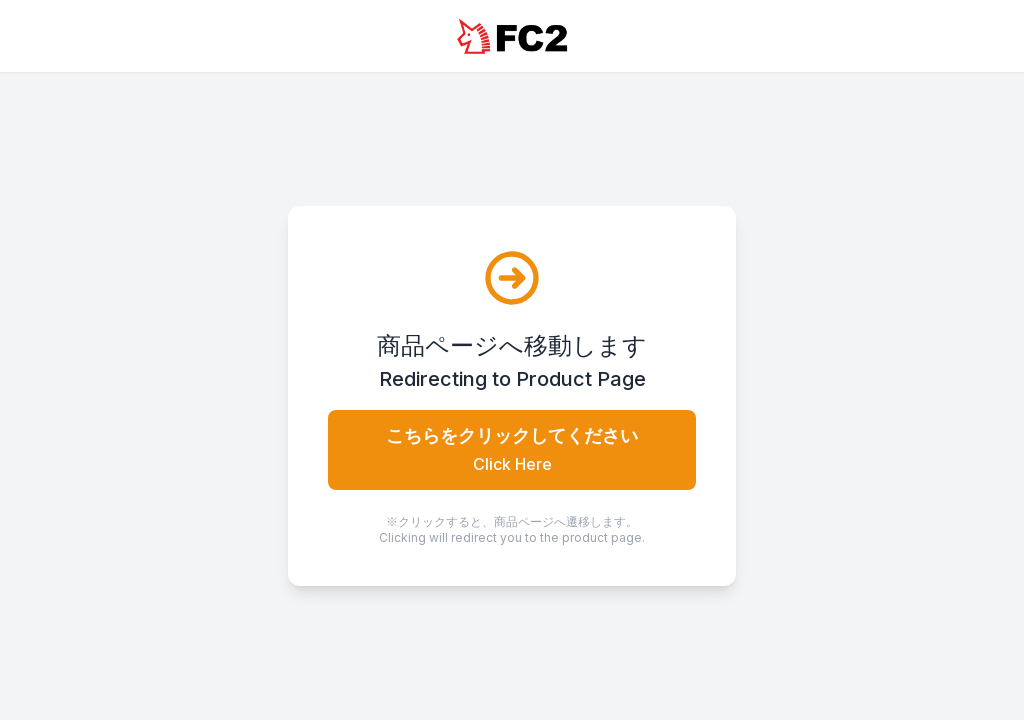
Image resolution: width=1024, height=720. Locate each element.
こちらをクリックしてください (512, 449)
